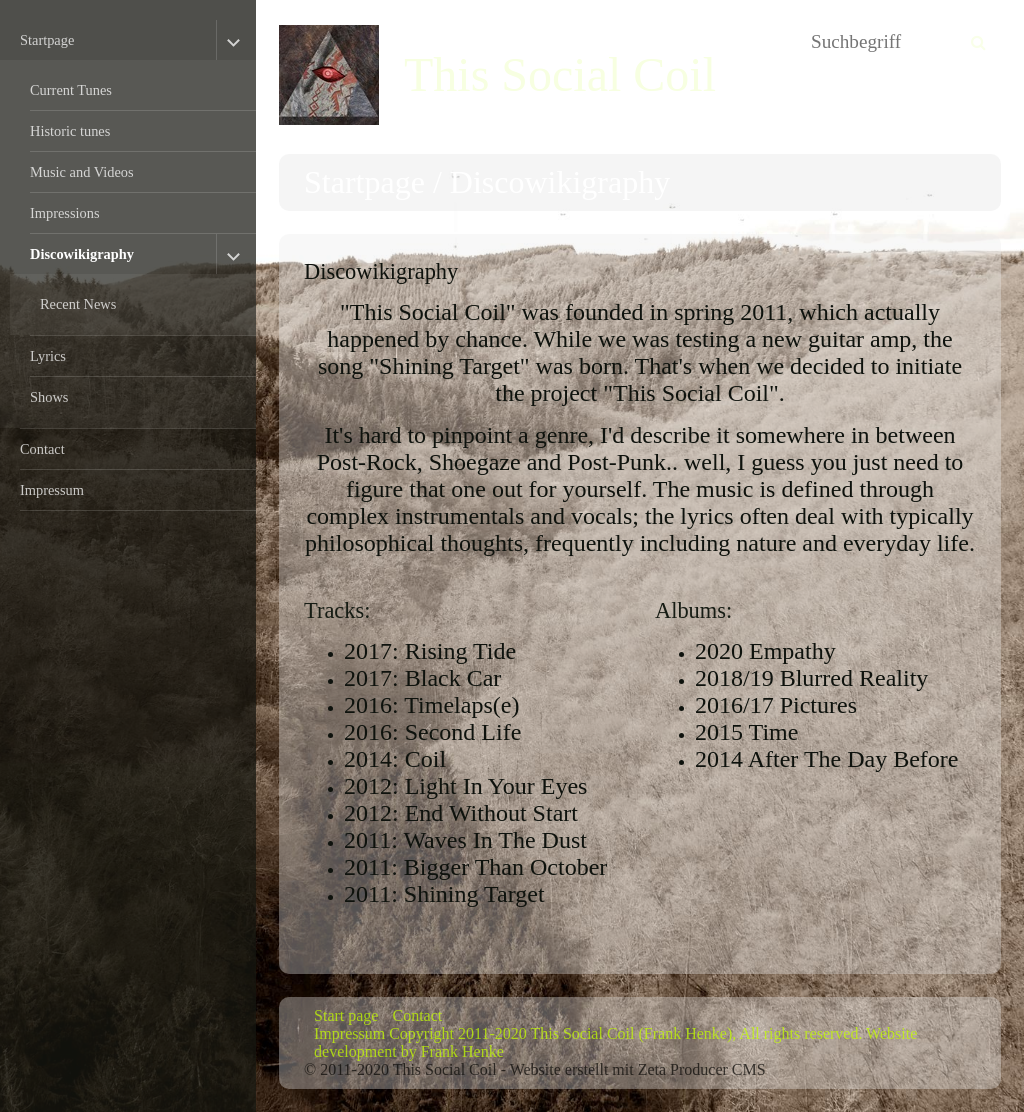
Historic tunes (70, 131)
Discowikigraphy (82, 254)
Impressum (52, 490)
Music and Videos (82, 172)
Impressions (65, 213)
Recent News (78, 304)
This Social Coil (560, 74)
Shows (49, 397)
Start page (346, 1015)
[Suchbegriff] (901, 42)
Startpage (47, 40)
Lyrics (48, 356)
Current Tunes (71, 90)
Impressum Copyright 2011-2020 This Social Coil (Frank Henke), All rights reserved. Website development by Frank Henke (615, 1042)
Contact (42, 449)
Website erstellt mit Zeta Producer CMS (638, 1069)
